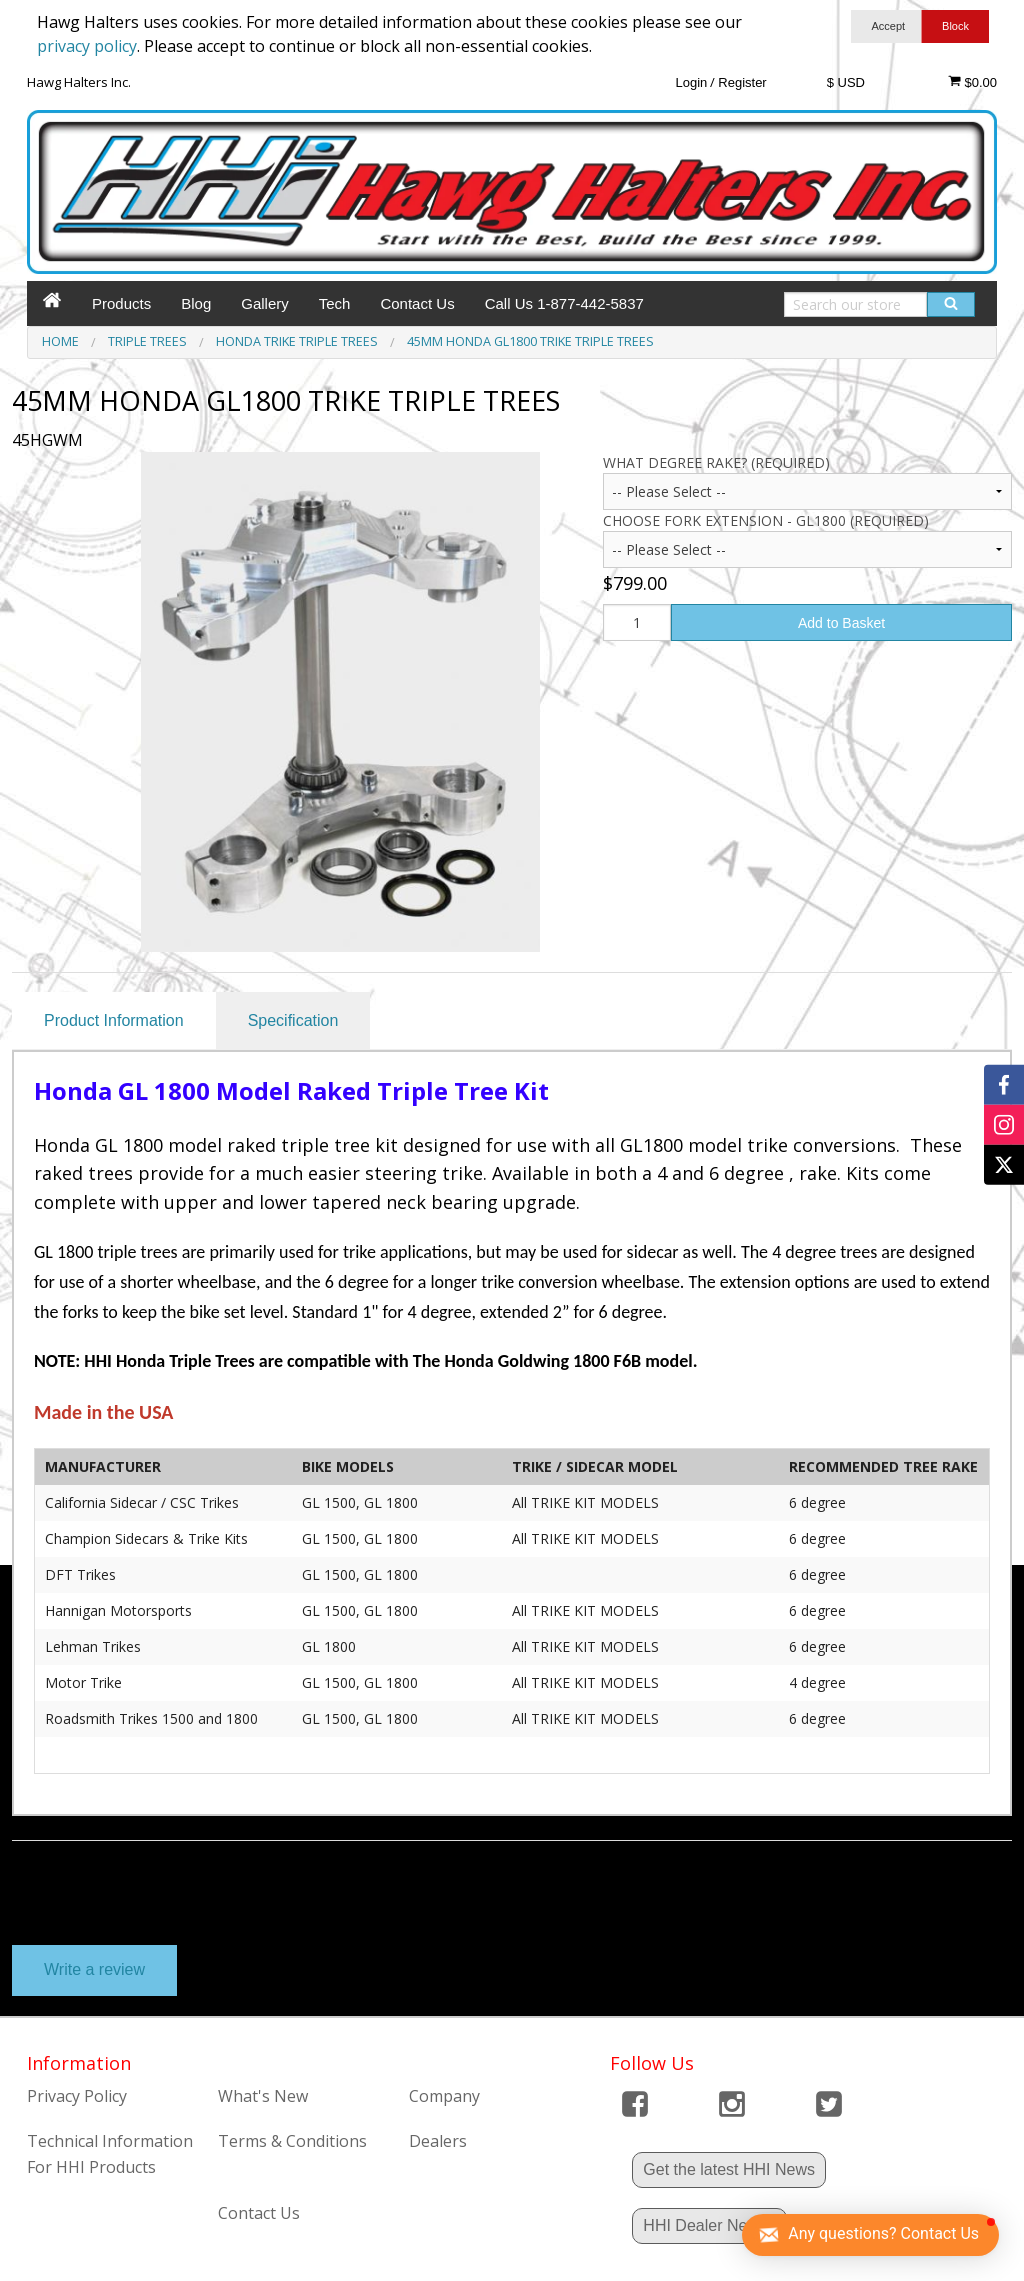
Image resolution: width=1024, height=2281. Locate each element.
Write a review (94, 1969)
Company (444, 2096)
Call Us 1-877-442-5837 (564, 303)
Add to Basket (841, 623)
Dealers (438, 2141)
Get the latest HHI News (729, 2169)
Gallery (265, 303)
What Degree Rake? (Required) (716, 462)
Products (121, 303)
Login (691, 82)
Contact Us (417, 303)
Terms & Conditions (292, 2141)
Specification (293, 1020)
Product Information (114, 1020)
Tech (335, 303)
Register (742, 82)
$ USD (846, 82)
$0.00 (972, 82)
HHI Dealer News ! (709, 2225)
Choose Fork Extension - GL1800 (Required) (766, 520)
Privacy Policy (77, 2096)
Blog (196, 303)
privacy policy (87, 46)
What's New (263, 2096)
